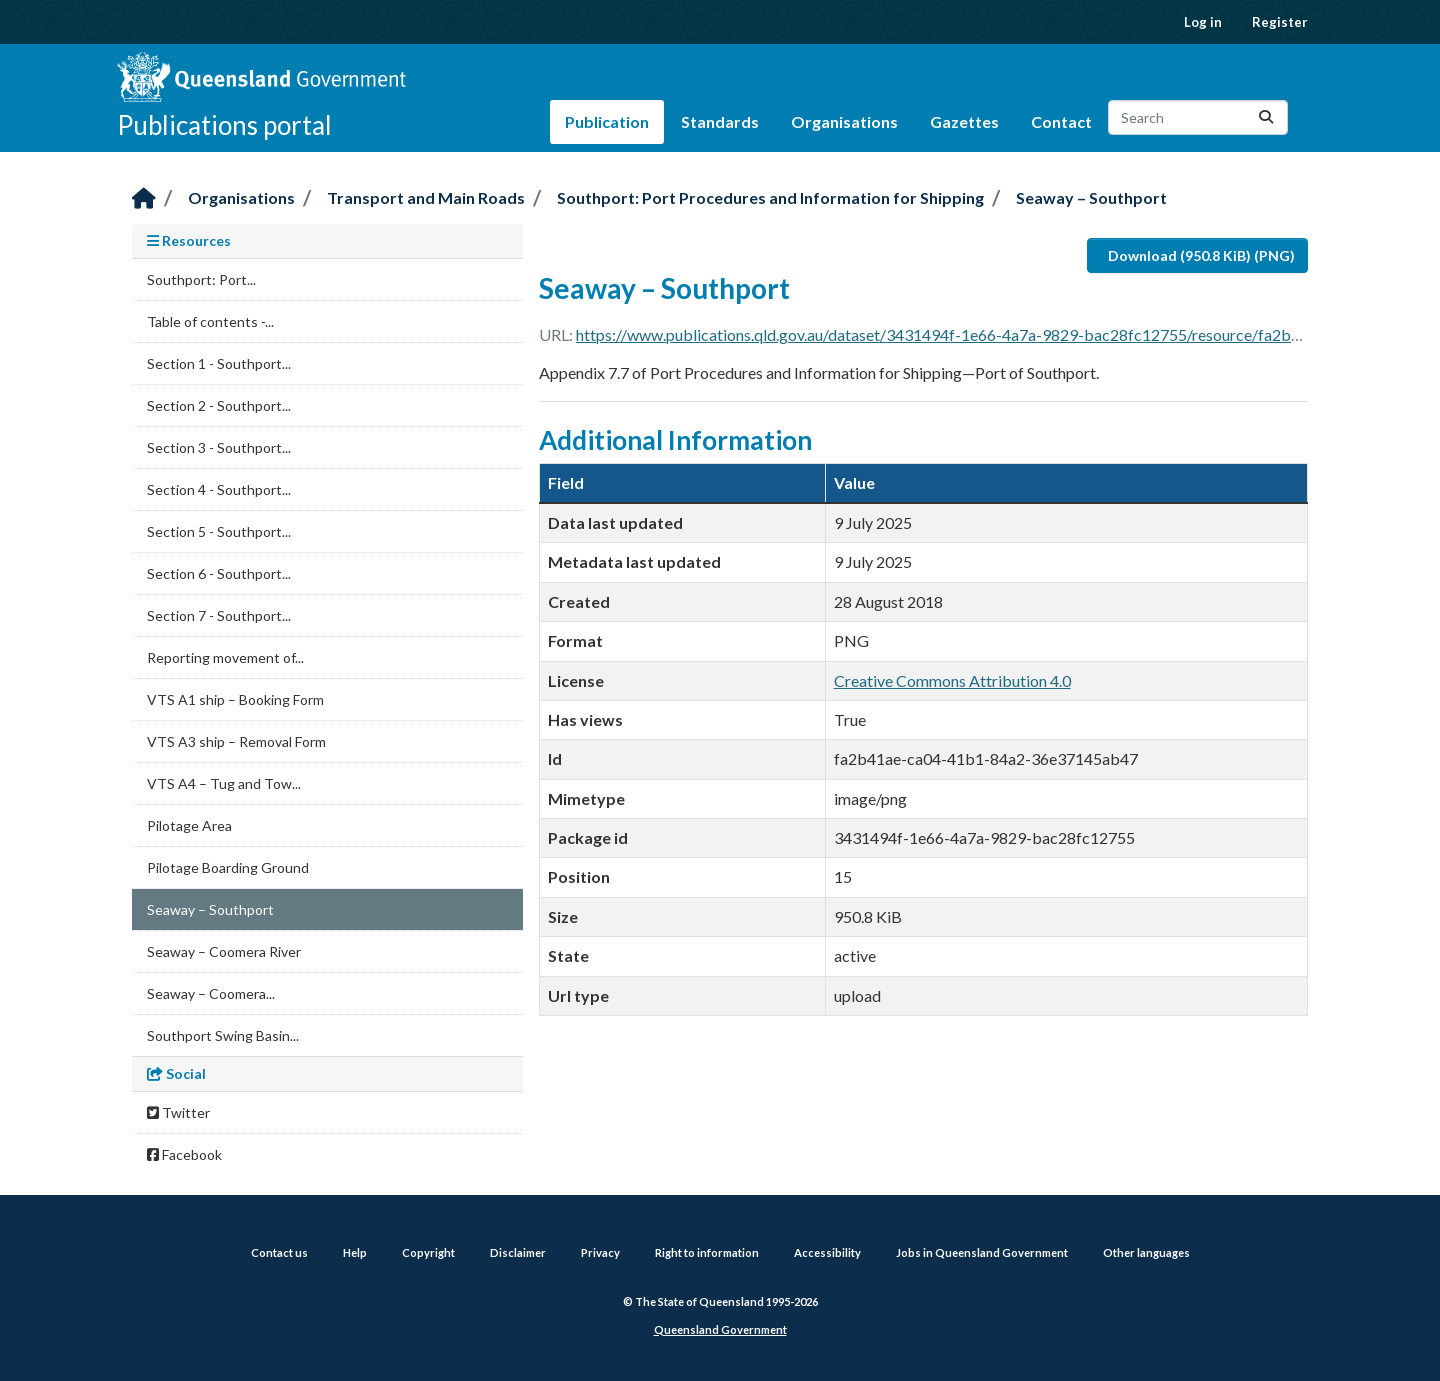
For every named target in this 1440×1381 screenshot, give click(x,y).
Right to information (707, 1252)
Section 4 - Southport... (219, 489)
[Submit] (1266, 117)
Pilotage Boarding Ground (228, 867)
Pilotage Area (189, 825)
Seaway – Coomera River (224, 951)
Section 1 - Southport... (219, 363)
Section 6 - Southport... (219, 573)
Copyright (428, 1252)
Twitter (178, 1112)
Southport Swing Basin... (223, 1035)
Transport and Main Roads (426, 197)
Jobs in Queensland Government (982, 1252)
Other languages (1146, 1252)
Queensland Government (720, 1329)
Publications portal (224, 125)
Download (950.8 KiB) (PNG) (1201, 255)
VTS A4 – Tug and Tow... (224, 783)
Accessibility (827, 1252)
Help (355, 1252)
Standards (720, 121)
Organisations (844, 121)
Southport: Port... (201, 279)
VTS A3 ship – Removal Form (236, 741)
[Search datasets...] (1198, 117)
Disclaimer (518, 1252)
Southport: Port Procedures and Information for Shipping (770, 197)
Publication (607, 121)
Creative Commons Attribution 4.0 (952, 680)
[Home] (144, 199)
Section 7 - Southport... (219, 615)
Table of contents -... (210, 321)
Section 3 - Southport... (219, 447)
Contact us (279, 1252)
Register (1280, 22)
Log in (1203, 22)
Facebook (184, 1154)
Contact (1061, 121)
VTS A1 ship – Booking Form (235, 699)
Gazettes (964, 121)
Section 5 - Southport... (219, 531)
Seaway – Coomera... (211, 993)
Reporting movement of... (225, 657)
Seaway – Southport (1091, 197)
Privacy (600, 1252)
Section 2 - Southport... (219, 405)
